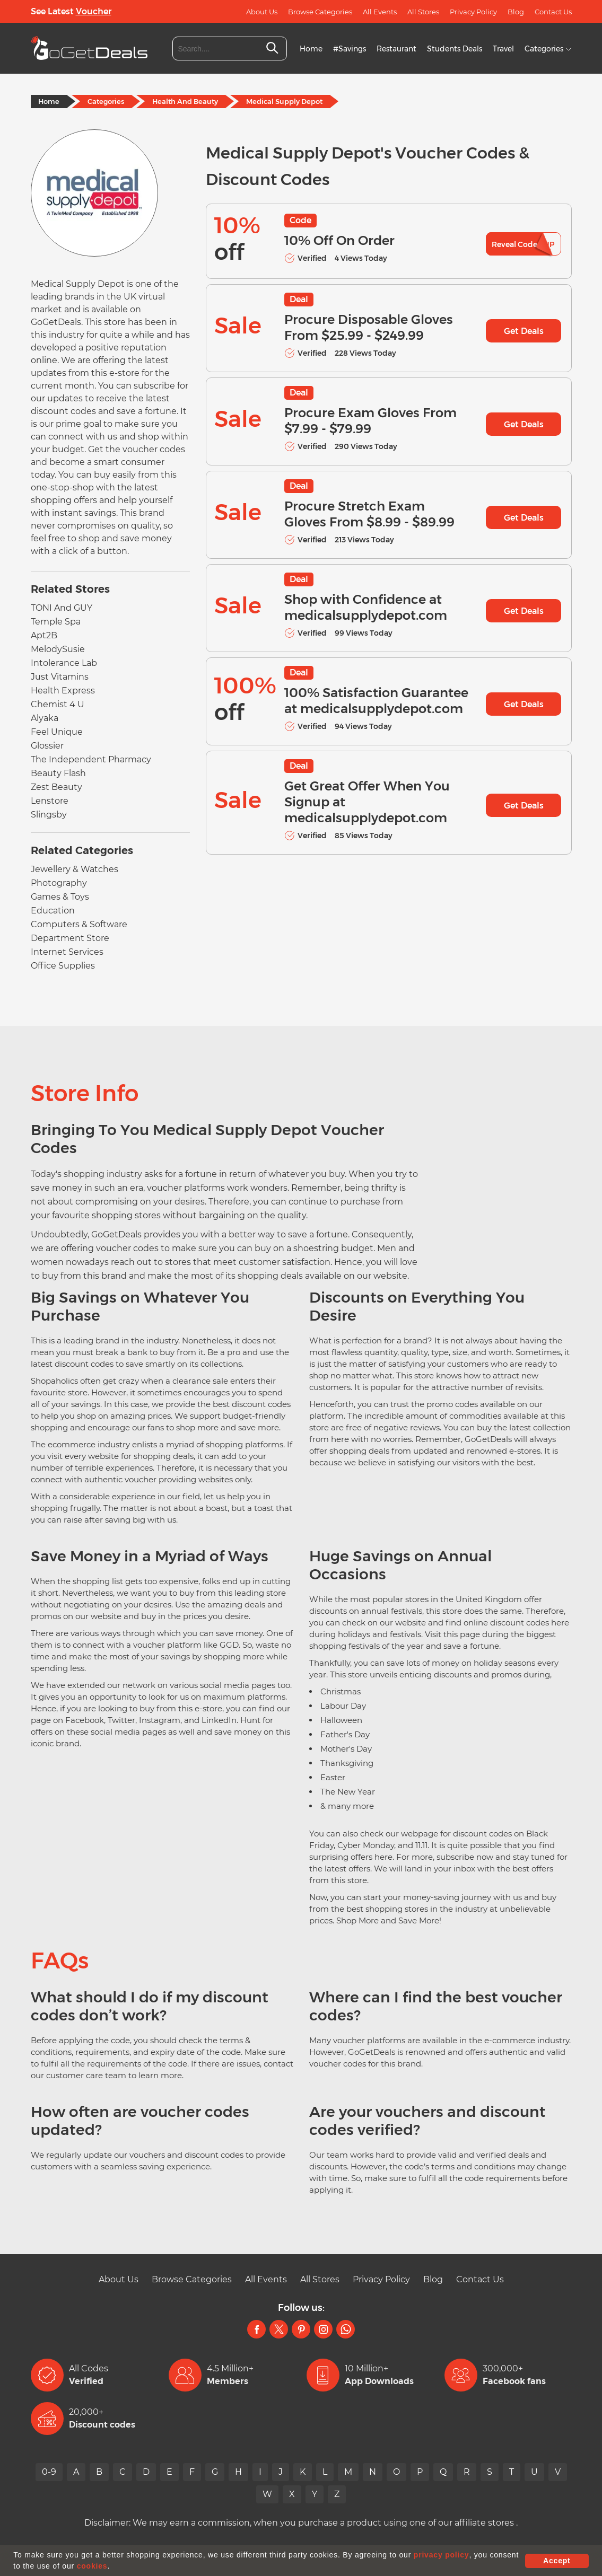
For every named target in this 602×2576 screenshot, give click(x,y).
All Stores (423, 11)
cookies (92, 2566)
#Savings (349, 49)
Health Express (63, 690)
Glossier (47, 746)
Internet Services (67, 952)
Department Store (70, 938)
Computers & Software (79, 924)
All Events (380, 11)
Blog (516, 11)
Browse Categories (320, 11)
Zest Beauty (56, 787)
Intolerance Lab (64, 663)
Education (53, 910)
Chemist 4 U (57, 704)
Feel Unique (57, 732)
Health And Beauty (185, 101)
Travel (503, 49)
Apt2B (44, 635)
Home (311, 49)
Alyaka (44, 718)
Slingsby (49, 815)
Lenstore (49, 801)
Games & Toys (60, 897)
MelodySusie (58, 649)
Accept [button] (556, 2560)
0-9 (49, 2472)
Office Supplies (63, 966)
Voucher (93, 11)
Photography (59, 883)
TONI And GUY (61, 608)
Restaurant (396, 49)
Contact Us (553, 11)
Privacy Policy (473, 11)
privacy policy (441, 2555)
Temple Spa (56, 622)
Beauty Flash (58, 773)
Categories (548, 49)
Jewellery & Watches (74, 869)
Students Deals (454, 49)
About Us (261, 11)
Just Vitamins (60, 677)
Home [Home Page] (48, 101)
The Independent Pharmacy (91, 759)
